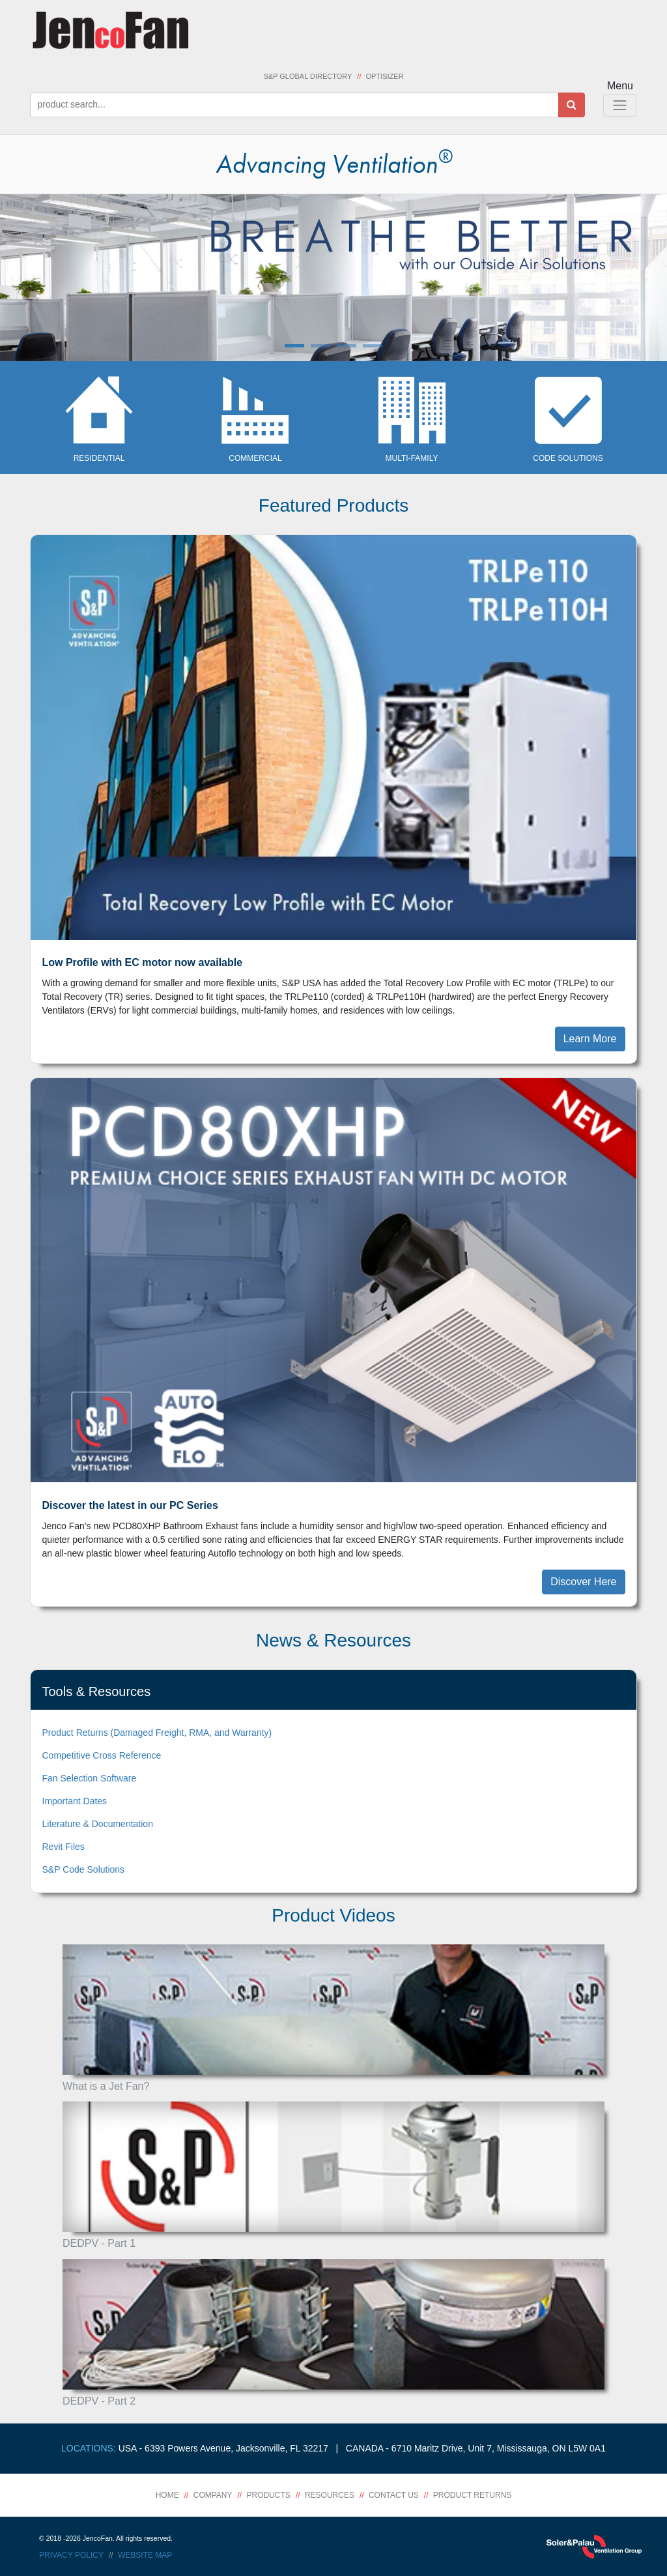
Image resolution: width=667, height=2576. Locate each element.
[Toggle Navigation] (619, 105)
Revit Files (63, 1846)
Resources (329, 2495)
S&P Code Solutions (83, 1869)
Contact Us (394, 2495)
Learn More (590, 1038)
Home (167, 2495)
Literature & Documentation (97, 1824)
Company (213, 2495)
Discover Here (583, 1581)
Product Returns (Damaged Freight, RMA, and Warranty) (157, 1732)
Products (269, 2495)
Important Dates (74, 1801)
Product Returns (472, 2495)
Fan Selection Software (89, 1778)
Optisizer (385, 76)
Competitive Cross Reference (102, 1755)
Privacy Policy (71, 2555)
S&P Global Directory (307, 76)
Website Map (145, 2555)
